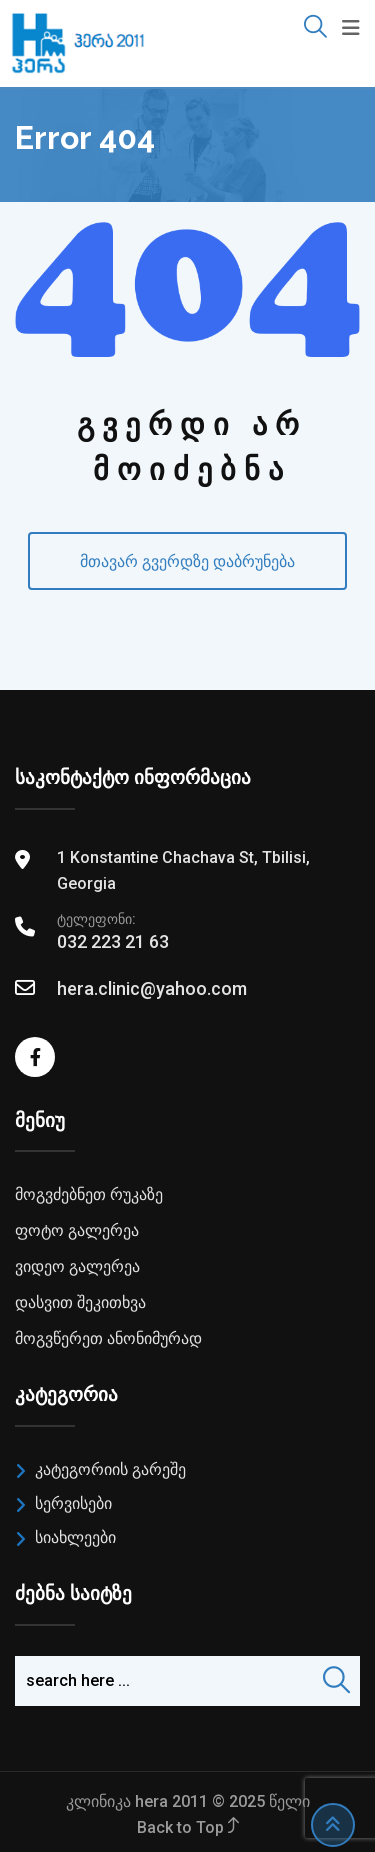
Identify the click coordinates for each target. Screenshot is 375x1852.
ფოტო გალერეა (77, 1230)
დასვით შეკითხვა (80, 1302)
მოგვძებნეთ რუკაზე (89, 1194)
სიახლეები (75, 1537)
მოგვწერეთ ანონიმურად (108, 1338)
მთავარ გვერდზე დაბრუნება (187, 561)
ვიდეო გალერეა (77, 1266)
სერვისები (73, 1503)
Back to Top (188, 1827)
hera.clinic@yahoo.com (152, 988)
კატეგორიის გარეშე (110, 1469)
